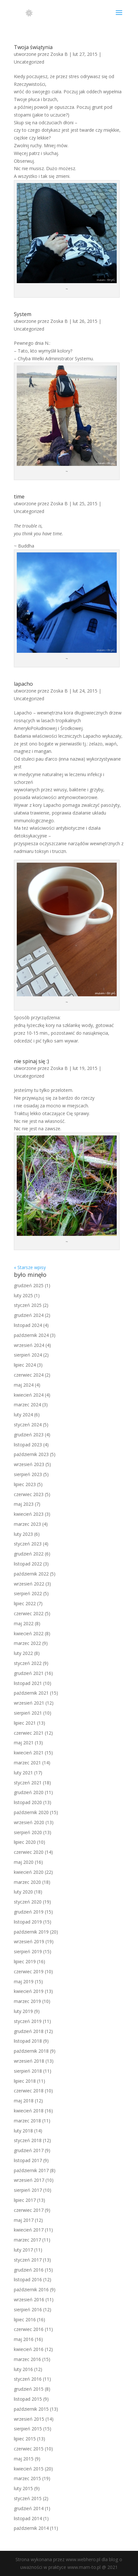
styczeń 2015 (28, 2498)
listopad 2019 (28, 1922)
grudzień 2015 (29, 2389)
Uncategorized (29, 62)
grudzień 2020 (29, 1792)
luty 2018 (23, 2131)
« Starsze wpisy (30, 1267)
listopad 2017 (28, 2160)
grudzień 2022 (29, 1554)
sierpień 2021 (28, 1713)
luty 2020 (23, 1892)
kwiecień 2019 (29, 1991)
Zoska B (59, 54)
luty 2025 (23, 1295)
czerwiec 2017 (29, 2210)
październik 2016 (31, 2289)
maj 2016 (24, 2339)
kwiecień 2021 (29, 1753)
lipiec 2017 (25, 2200)
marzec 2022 (27, 1643)
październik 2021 (31, 1693)
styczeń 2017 (28, 2260)
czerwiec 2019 (29, 1971)
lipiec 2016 (25, 2319)
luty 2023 (23, 1534)
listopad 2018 (28, 2041)
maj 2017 (24, 2220)
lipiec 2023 (25, 1484)
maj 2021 (24, 1743)
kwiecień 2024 (29, 1395)
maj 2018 (24, 2101)
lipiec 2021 (25, 1723)
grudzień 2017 (29, 2150)
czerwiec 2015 (29, 2449)
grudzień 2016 (29, 2270)
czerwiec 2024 (29, 1375)
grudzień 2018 (29, 2031)
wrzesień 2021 (29, 1703)
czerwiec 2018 (29, 2091)
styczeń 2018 (28, 2140)
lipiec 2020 (25, 1842)
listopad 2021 (28, 1683)
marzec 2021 (27, 1763)
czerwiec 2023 (29, 1494)
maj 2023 (24, 1504)
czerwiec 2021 (29, 1733)
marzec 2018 (27, 2121)
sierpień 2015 (28, 2429)
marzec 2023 (27, 1524)
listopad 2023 (28, 1445)
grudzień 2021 (29, 1673)
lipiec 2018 (25, 2081)
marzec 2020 (27, 1882)
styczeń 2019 (28, 2021)
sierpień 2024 (28, 1355)
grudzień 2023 (29, 1435)
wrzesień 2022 (29, 1584)
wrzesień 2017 (29, 2180)
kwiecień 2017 (29, 2230)
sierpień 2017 (28, 2190)
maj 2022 (24, 1623)
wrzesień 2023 (29, 1464)
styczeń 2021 (28, 1783)
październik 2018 (31, 2051)
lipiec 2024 (25, 1365)
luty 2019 (23, 2011)
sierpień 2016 (28, 2309)
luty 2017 (23, 2250)
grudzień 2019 (29, 1912)
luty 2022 (23, 1653)
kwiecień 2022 (29, 1633)
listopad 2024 (28, 1325)
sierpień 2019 (28, 1951)
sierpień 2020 (28, 1832)
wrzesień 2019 (29, 1941)
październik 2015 (31, 2409)
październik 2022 (31, 1574)
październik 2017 (31, 2170)
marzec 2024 (27, 1404)
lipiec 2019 (25, 1961)
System (22, 314)
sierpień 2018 (28, 2071)
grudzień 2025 (29, 1285)
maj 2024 (24, 1385)
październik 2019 (31, 1932)
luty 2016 (23, 2369)
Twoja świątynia (33, 47)
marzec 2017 (27, 2240)
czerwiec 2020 (29, 1852)
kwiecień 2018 (29, 2111)
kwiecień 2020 (29, 1872)
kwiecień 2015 (29, 2469)
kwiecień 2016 (29, 2349)
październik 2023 (31, 1454)
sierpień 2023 (28, 1474)
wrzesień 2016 (29, 2299)
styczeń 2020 (28, 1902)
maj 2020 (24, 1862)
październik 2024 (31, 1335)
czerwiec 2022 (29, 1613)
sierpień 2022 (28, 1593)
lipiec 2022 (25, 1603)
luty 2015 (23, 2488)
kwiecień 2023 (29, 1514)
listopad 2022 (28, 1564)
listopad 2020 (28, 1802)
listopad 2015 (28, 2399)
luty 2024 (23, 1414)
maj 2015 (24, 2459)
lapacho (23, 683)
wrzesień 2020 (29, 1822)
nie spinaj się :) (31, 1061)
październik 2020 (31, 1812)
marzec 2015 (27, 2478)
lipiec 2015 (25, 2439)
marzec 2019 (27, 2001)
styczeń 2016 (28, 2379)
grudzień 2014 (29, 2508)
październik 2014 (31, 2528)
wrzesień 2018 (29, 2061)
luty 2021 (23, 1773)
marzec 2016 (27, 2359)
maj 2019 (24, 1981)
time (19, 496)
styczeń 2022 (28, 1663)
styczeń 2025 (28, 1305)
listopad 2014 (28, 2518)
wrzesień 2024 (29, 1345)
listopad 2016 (28, 2279)
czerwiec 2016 (29, 2329)
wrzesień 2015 (29, 2419)
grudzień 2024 (29, 1315)
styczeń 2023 (28, 1544)
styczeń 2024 (28, 1424)
